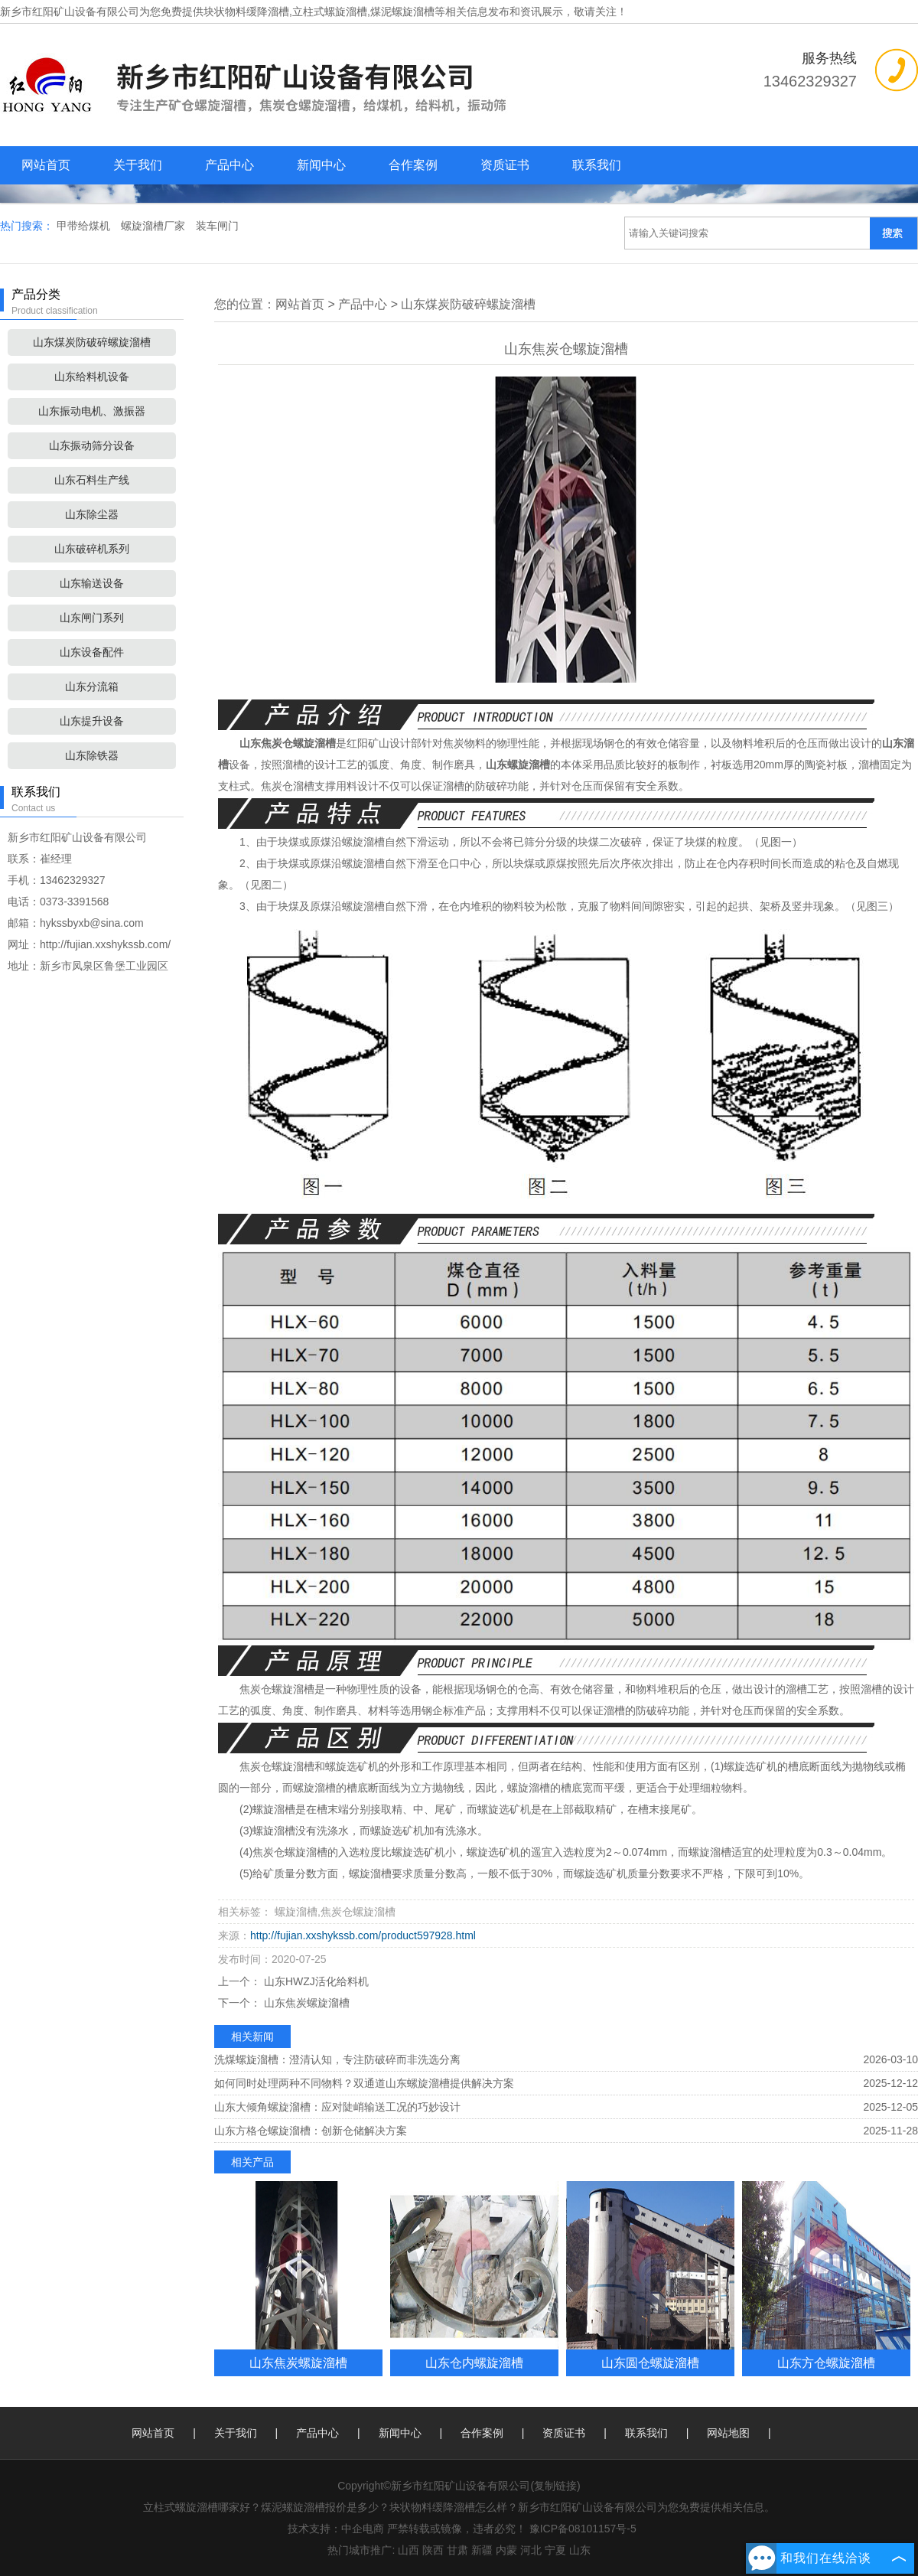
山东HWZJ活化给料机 (315, 1981)
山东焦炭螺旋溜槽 (305, 2003)
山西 (408, 2550)
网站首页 (45, 164)
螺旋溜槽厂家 (154, 226)
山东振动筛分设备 (92, 445)
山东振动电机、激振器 (91, 411)
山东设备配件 (92, 652)
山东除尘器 (92, 514)
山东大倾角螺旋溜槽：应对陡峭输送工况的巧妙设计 (337, 2107)
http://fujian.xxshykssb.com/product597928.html (363, 1935)
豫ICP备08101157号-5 (582, 2528)
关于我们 (137, 164)
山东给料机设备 (91, 376)
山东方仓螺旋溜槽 (826, 2362)
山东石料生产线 (91, 480)
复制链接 (555, 2486)
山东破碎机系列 (91, 549)
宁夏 (555, 2550)
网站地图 (728, 2433)
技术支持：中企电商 (336, 2528)
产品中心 (229, 164)
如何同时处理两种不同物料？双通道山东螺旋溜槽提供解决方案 (364, 2083)
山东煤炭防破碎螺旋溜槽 (92, 342)
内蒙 (506, 2550)
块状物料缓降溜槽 (246, 11)
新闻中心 (321, 164)
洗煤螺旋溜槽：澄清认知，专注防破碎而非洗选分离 (337, 2059)
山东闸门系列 (92, 617)
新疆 (482, 2550)
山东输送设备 (92, 583)
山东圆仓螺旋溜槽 (650, 2362)
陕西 (433, 2550)
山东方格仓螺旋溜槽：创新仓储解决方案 (310, 2130)
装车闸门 (217, 226)
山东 (580, 2550)
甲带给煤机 (85, 226)
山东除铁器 (92, 755)
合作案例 (413, 164)
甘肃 (457, 2550)
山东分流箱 (92, 686)
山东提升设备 (92, 721)
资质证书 (504, 164)
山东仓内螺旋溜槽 (474, 2362)
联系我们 (596, 164)
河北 (531, 2550)
